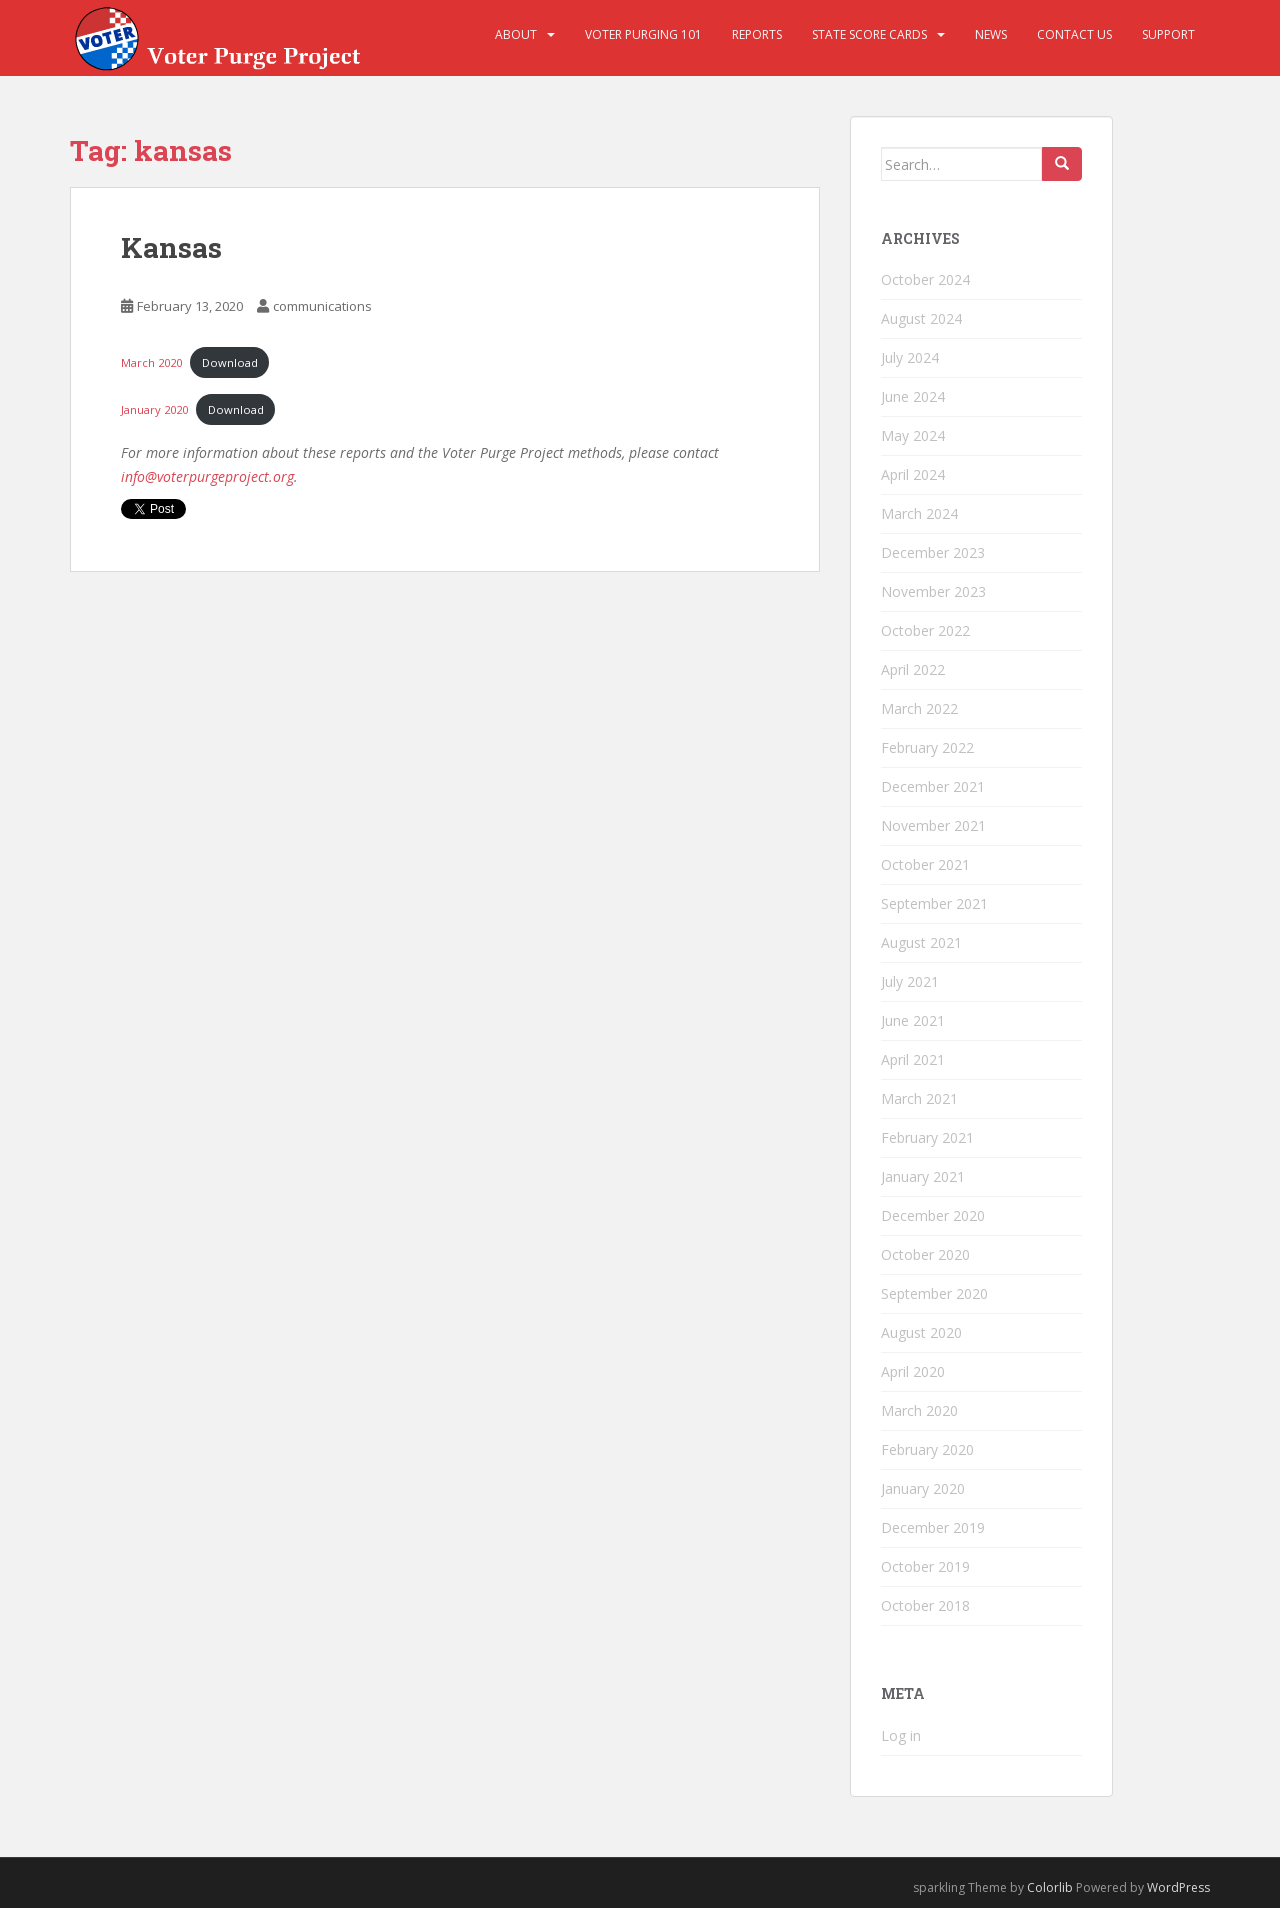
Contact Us (1074, 34)
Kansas (171, 247)
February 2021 (927, 1137)
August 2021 (921, 942)
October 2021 (925, 864)
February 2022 (927, 747)
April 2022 (913, 669)
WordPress (1178, 1887)
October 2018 (925, 1605)
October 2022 (925, 630)
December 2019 (933, 1527)
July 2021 (910, 981)
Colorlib (1050, 1887)
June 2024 (913, 396)
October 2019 (925, 1566)
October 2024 (925, 279)
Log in (901, 1735)
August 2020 (921, 1332)
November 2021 (933, 825)
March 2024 (919, 513)
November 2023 (933, 591)
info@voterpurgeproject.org (207, 476)
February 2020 (927, 1449)
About (516, 34)
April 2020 (913, 1371)
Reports (757, 34)
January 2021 (923, 1176)
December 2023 (933, 552)
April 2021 (913, 1059)
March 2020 (151, 362)
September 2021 (934, 903)
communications (322, 306)
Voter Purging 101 (643, 34)
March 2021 (919, 1098)
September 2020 (934, 1293)
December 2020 (933, 1215)
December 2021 (933, 786)
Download (230, 362)
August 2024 (921, 318)
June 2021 (913, 1020)
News (991, 34)
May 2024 (913, 435)
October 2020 (925, 1254)
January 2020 (154, 409)
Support (1168, 34)
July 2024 (910, 357)
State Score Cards (869, 34)
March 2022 (919, 708)
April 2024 (913, 474)
